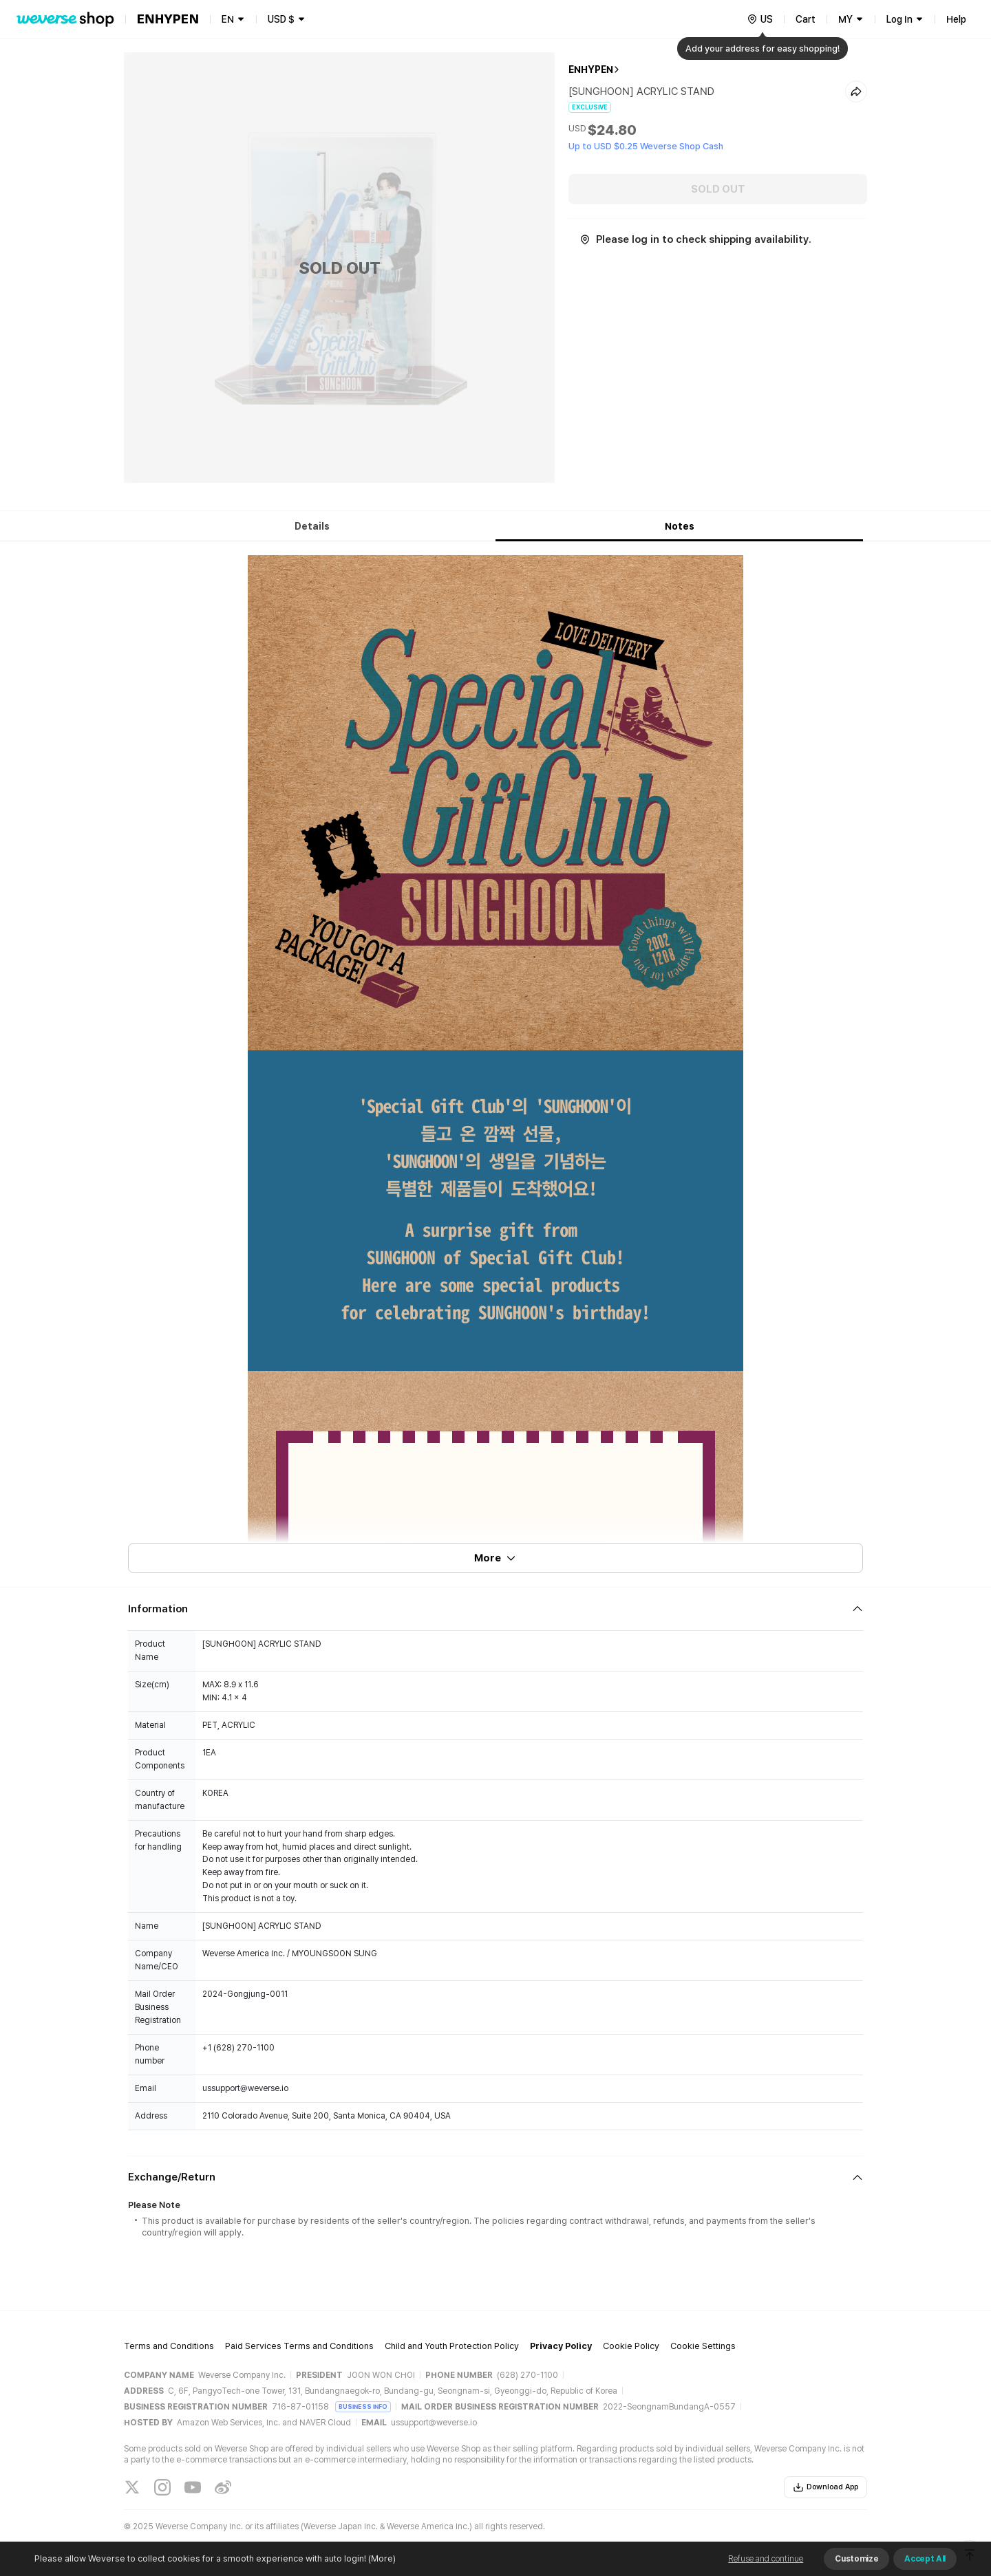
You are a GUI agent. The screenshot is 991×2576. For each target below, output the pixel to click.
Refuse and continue (765, 2559)
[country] (759, 19)
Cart (806, 19)
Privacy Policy (561, 2346)
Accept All (925, 2559)
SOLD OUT (718, 189)
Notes (679, 526)
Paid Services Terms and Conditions (299, 2346)
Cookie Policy (631, 2346)
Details (312, 526)
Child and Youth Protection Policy (452, 2346)
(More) (381, 2558)
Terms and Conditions (169, 2346)
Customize (856, 2559)
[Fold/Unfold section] (495, 1609)
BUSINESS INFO (363, 2406)
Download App (825, 2487)
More (495, 1558)
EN (228, 19)
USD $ (281, 19)
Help (956, 19)
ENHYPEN (590, 69)
